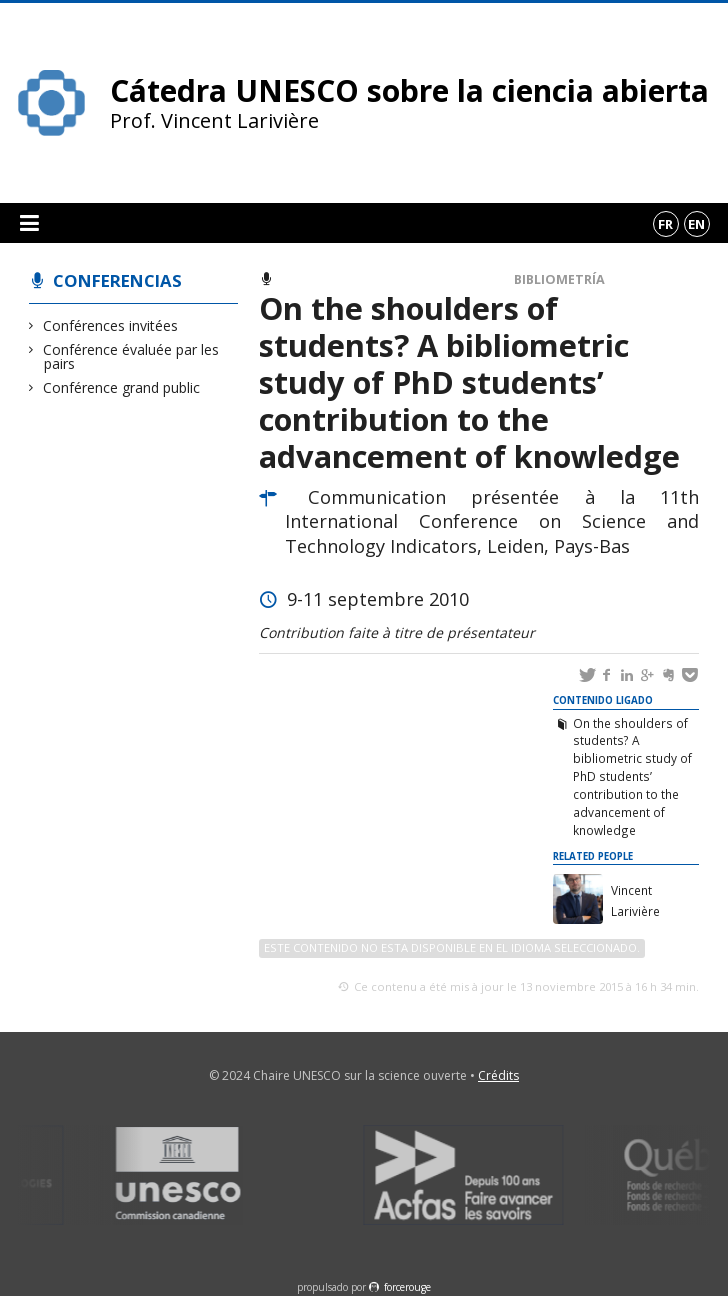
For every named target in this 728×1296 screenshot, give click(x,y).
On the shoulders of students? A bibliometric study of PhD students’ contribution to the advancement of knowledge (632, 776)
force (407, 1287)
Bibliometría (559, 279)
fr (665, 224)
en (696, 224)
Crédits (498, 1075)
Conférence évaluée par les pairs (131, 356)
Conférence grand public (122, 387)
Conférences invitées (111, 325)
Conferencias (117, 280)
